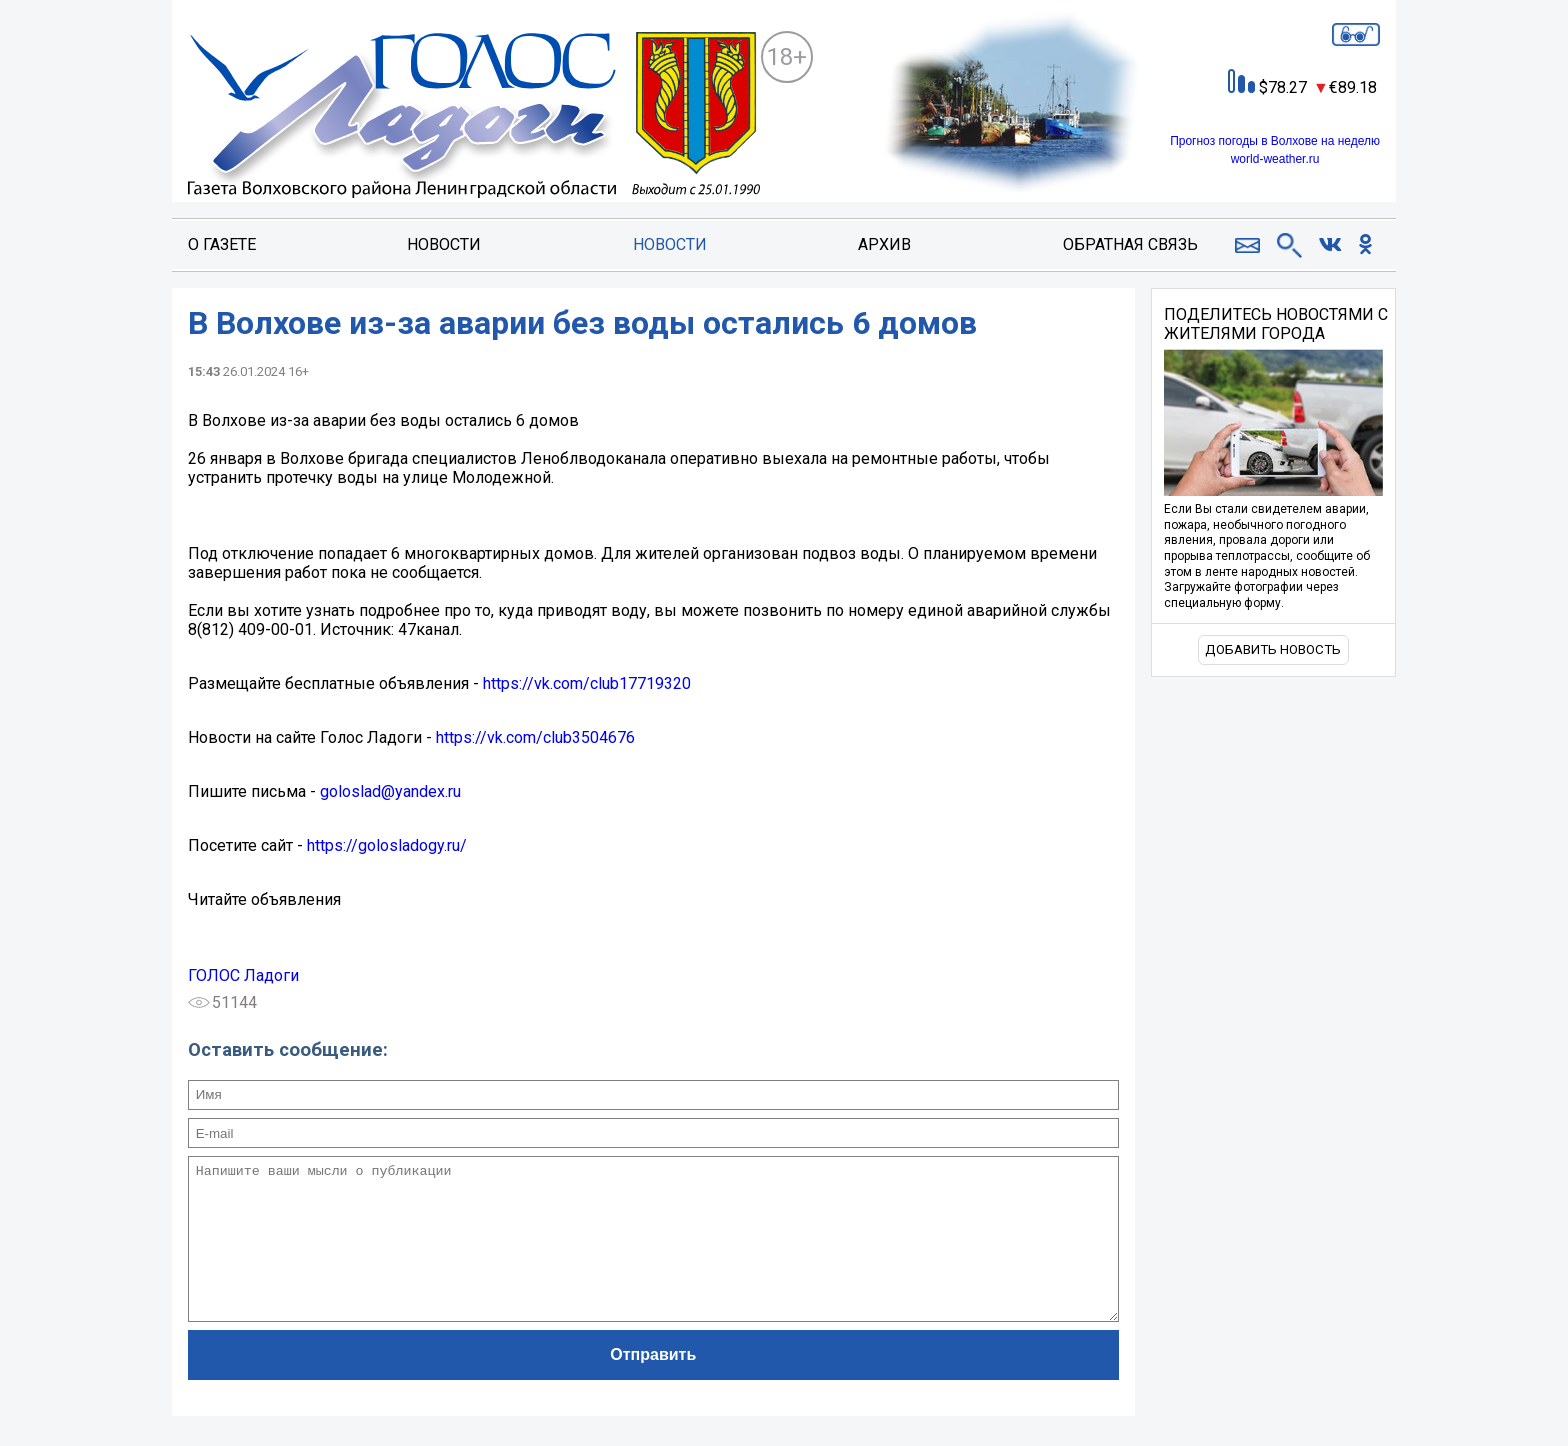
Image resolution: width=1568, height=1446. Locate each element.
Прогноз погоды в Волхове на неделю (1275, 141)
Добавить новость (1273, 649)
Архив (884, 244)
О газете (222, 244)
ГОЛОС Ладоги (243, 975)
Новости (444, 244)
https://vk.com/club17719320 (587, 683)
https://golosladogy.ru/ (387, 845)
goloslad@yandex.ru (390, 791)
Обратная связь (1130, 244)
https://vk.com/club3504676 (535, 737)
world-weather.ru (1275, 159)
